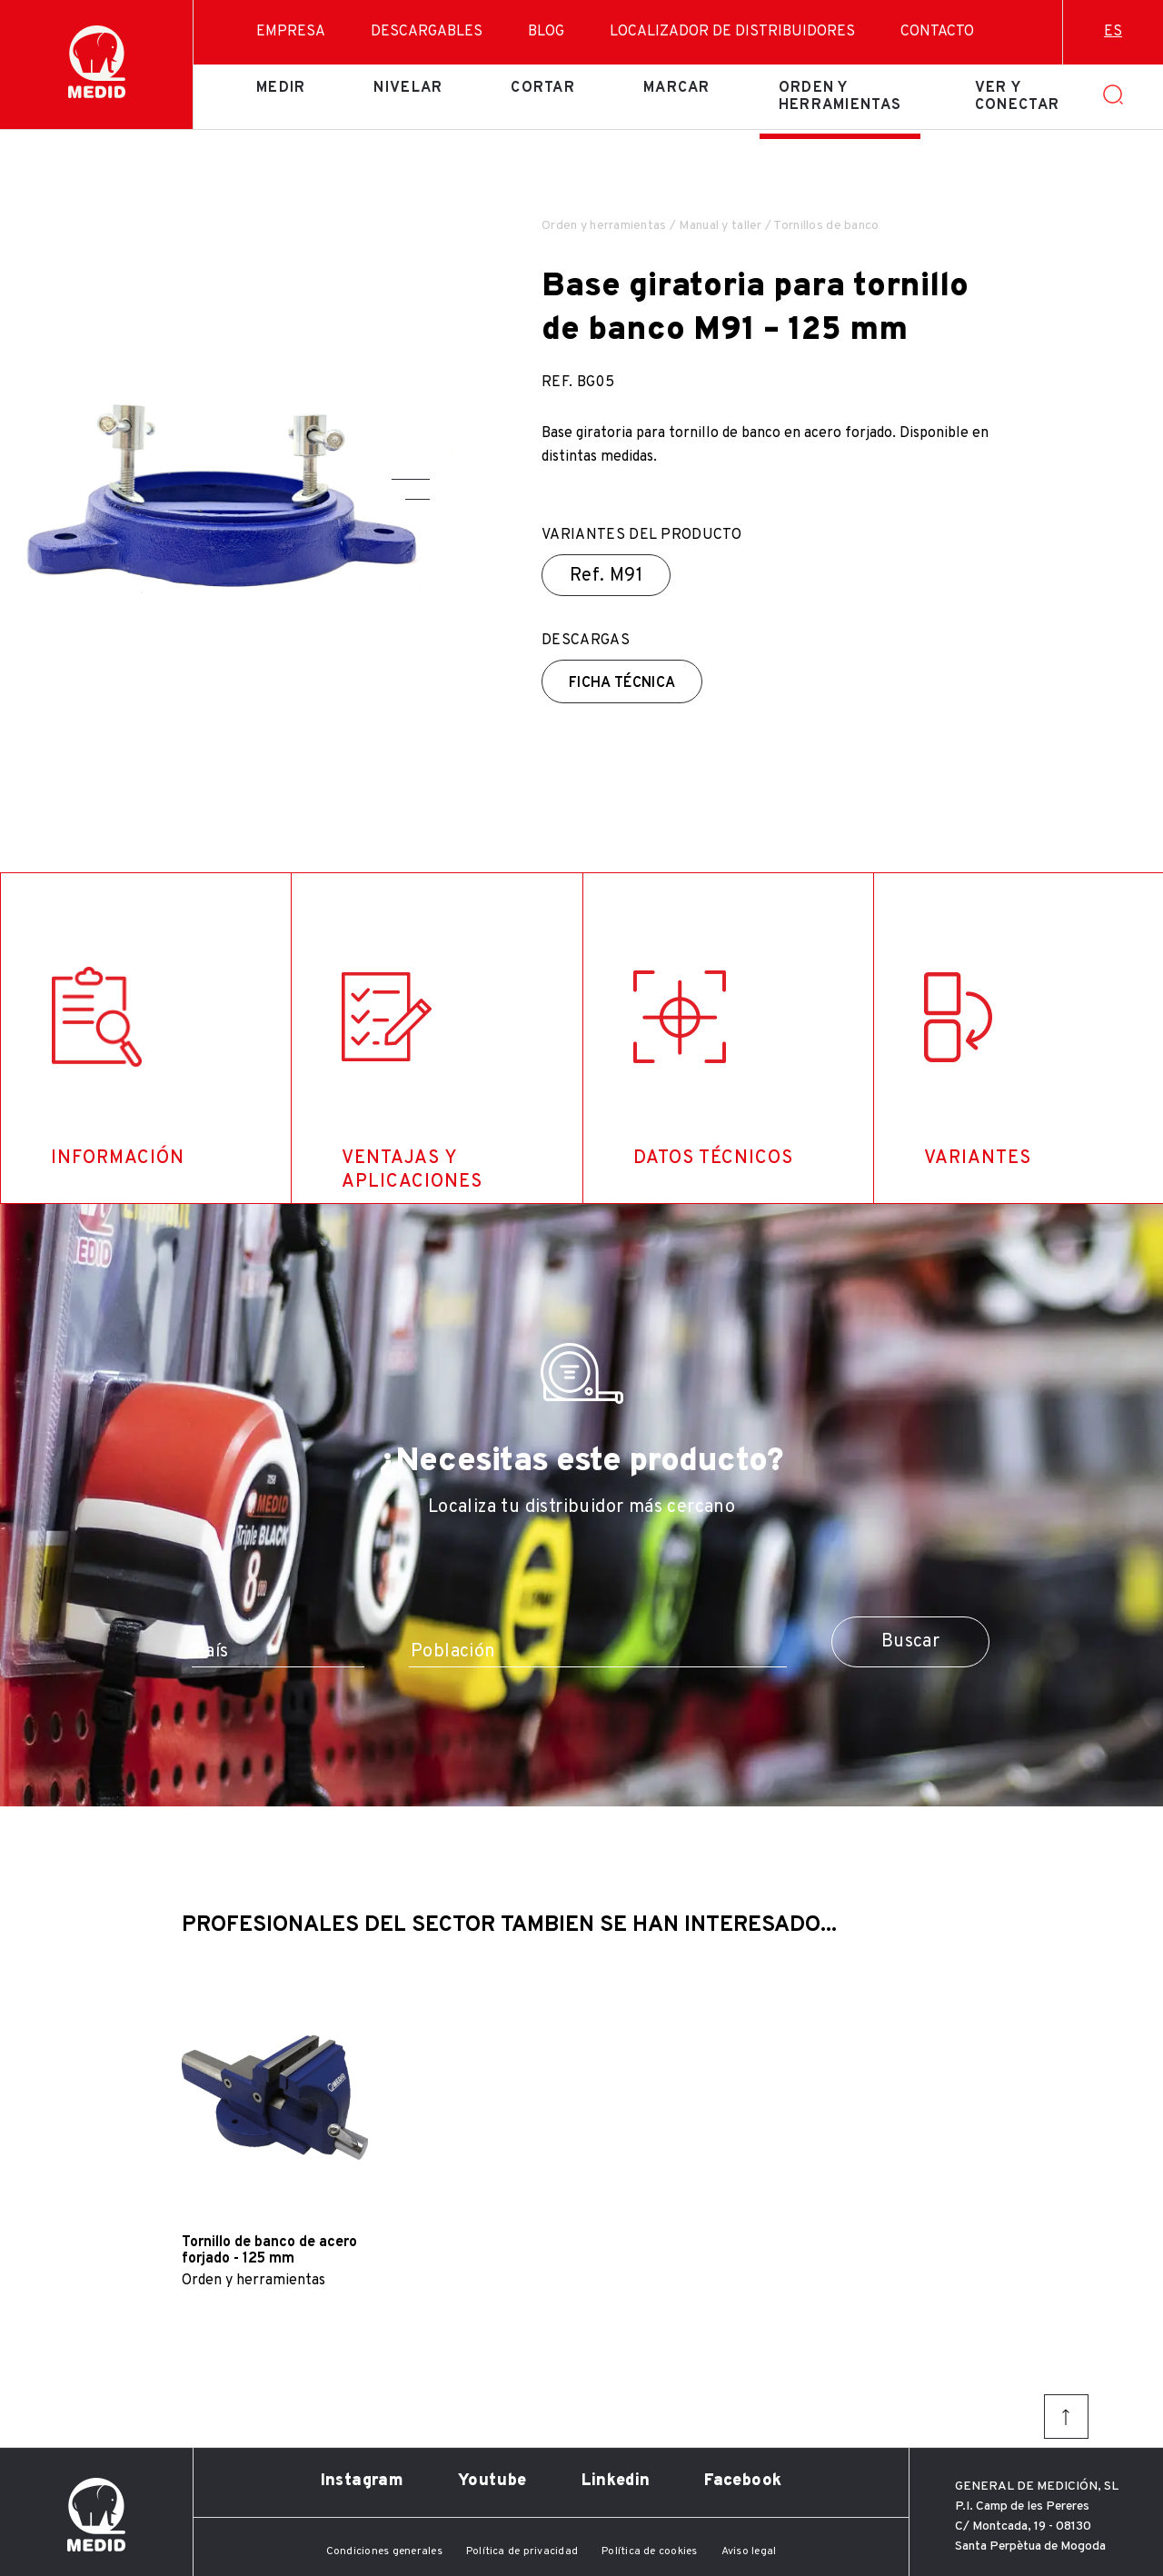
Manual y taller (720, 226)
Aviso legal (749, 2551)
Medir (280, 88)
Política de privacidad (522, 2551)
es (1113, 32)
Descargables (426, 32)
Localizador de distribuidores (732, 32)
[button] (411, 479)
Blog (546, 32)
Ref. (606, 576)
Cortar (543, 88)
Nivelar (407, 88)
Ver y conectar (1017, 96)
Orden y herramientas (840, 96)
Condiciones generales (384, 2551)
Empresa (290, 32)
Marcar (677, 88)
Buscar (910, 1642)
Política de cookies (649, 2551)
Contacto (937, 32)
